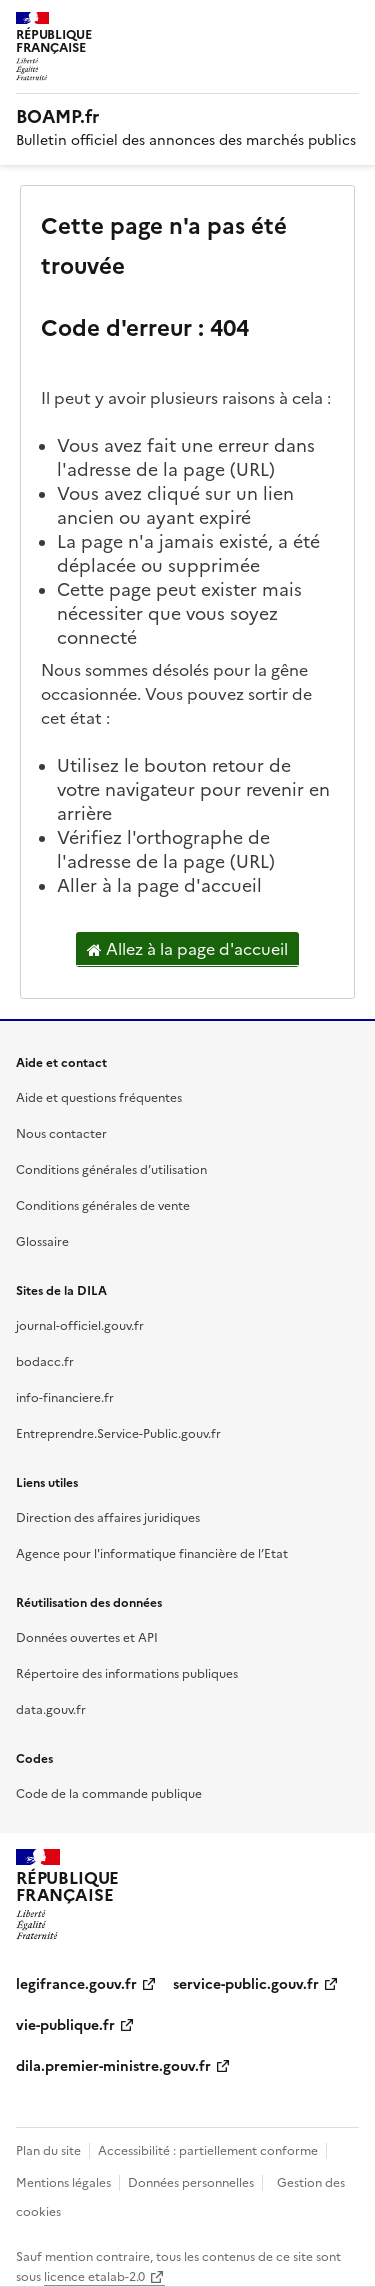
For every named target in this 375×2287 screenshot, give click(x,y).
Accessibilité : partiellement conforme (208, 2151)
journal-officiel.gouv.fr (80, 1326)
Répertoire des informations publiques (127, 1674)
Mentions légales (63, 2183)
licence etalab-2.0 (94, 2277)
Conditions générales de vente (103, 1206)
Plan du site (48, 2151)
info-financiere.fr (65, 1398)
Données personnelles (191, 2183)
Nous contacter (61, 1134)
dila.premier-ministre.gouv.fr (113, 2066)
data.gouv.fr (51, 1710)
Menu (347, 24)
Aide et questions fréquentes (99, 1098)
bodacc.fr (45, 1362)
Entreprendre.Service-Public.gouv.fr (118, 1434)
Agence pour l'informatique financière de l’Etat (152, 1554)
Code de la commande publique (109, 1794)
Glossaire (42, 1242)
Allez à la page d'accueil (187, 950)
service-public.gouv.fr (246, 1984)
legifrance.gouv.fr (76, 1984)
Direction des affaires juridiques (108, 1518)
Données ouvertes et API (87, 1638)
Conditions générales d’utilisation (111, 1170)
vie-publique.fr (65, 2025)
